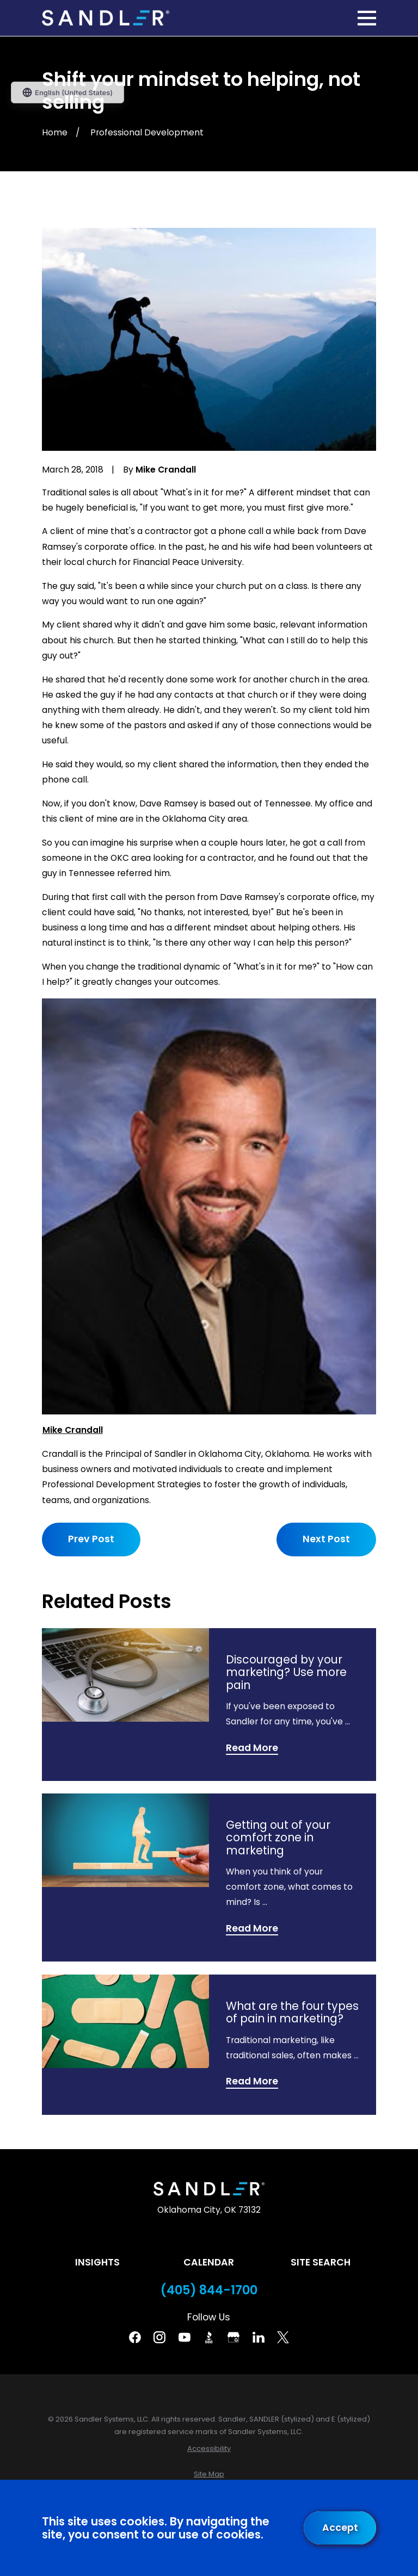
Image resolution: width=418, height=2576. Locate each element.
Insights (97, 2262)
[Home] (105, 18)
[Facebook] (135, 2337)
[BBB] (209, 2337)
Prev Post (91, 1538)
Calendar (208, 2262)
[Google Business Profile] (233, 2337)
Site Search (321, 2262)
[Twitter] (283, 2337)
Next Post (326, 1538)
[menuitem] (209, 2448)
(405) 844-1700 (209, 2290)
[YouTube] (184, 2337)
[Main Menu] (367, 18)
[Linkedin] (259, 2337)
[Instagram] (159, 2337)
